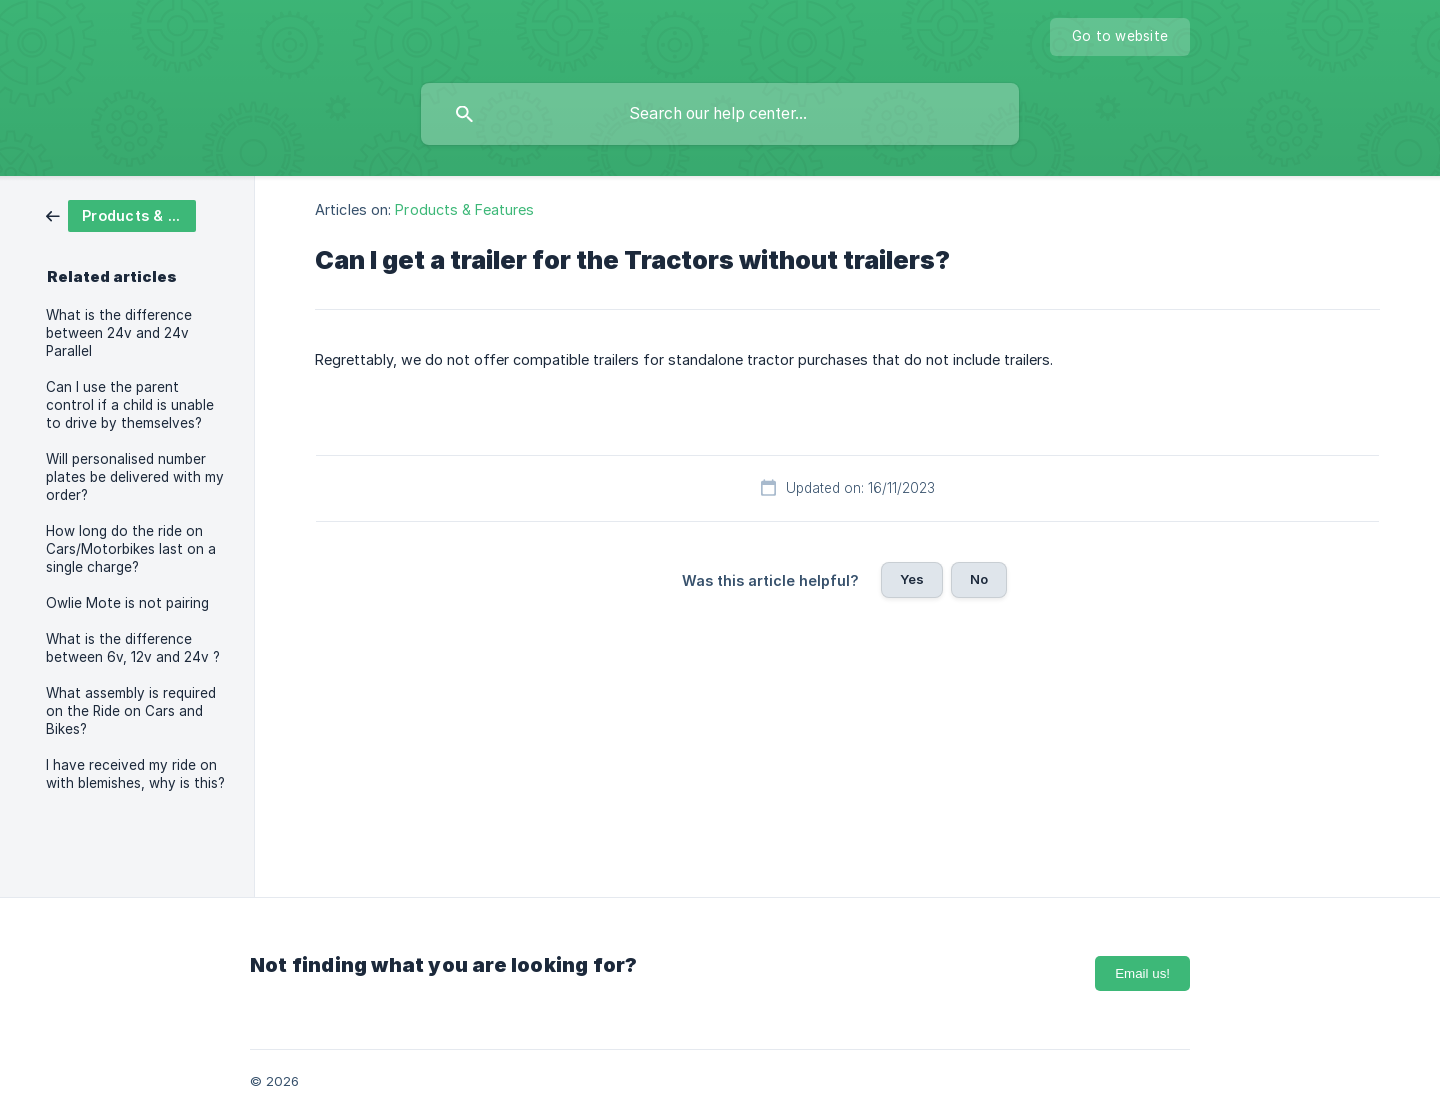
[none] (1120, 37)
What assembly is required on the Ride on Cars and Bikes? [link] (131, 711)
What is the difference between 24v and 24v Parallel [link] (119, 333)
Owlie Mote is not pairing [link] (127, 603)
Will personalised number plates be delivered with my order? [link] (135, 477)
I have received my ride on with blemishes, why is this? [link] (135, 774)
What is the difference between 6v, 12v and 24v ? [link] (133, 648)
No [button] (979, 579)
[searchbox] (720, 114)
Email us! (1142, 973)
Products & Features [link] (464, 209)
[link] (121, 214)
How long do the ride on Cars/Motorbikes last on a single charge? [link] (131, 549)
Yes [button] (912, 579)
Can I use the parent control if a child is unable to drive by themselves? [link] (130, 405)
